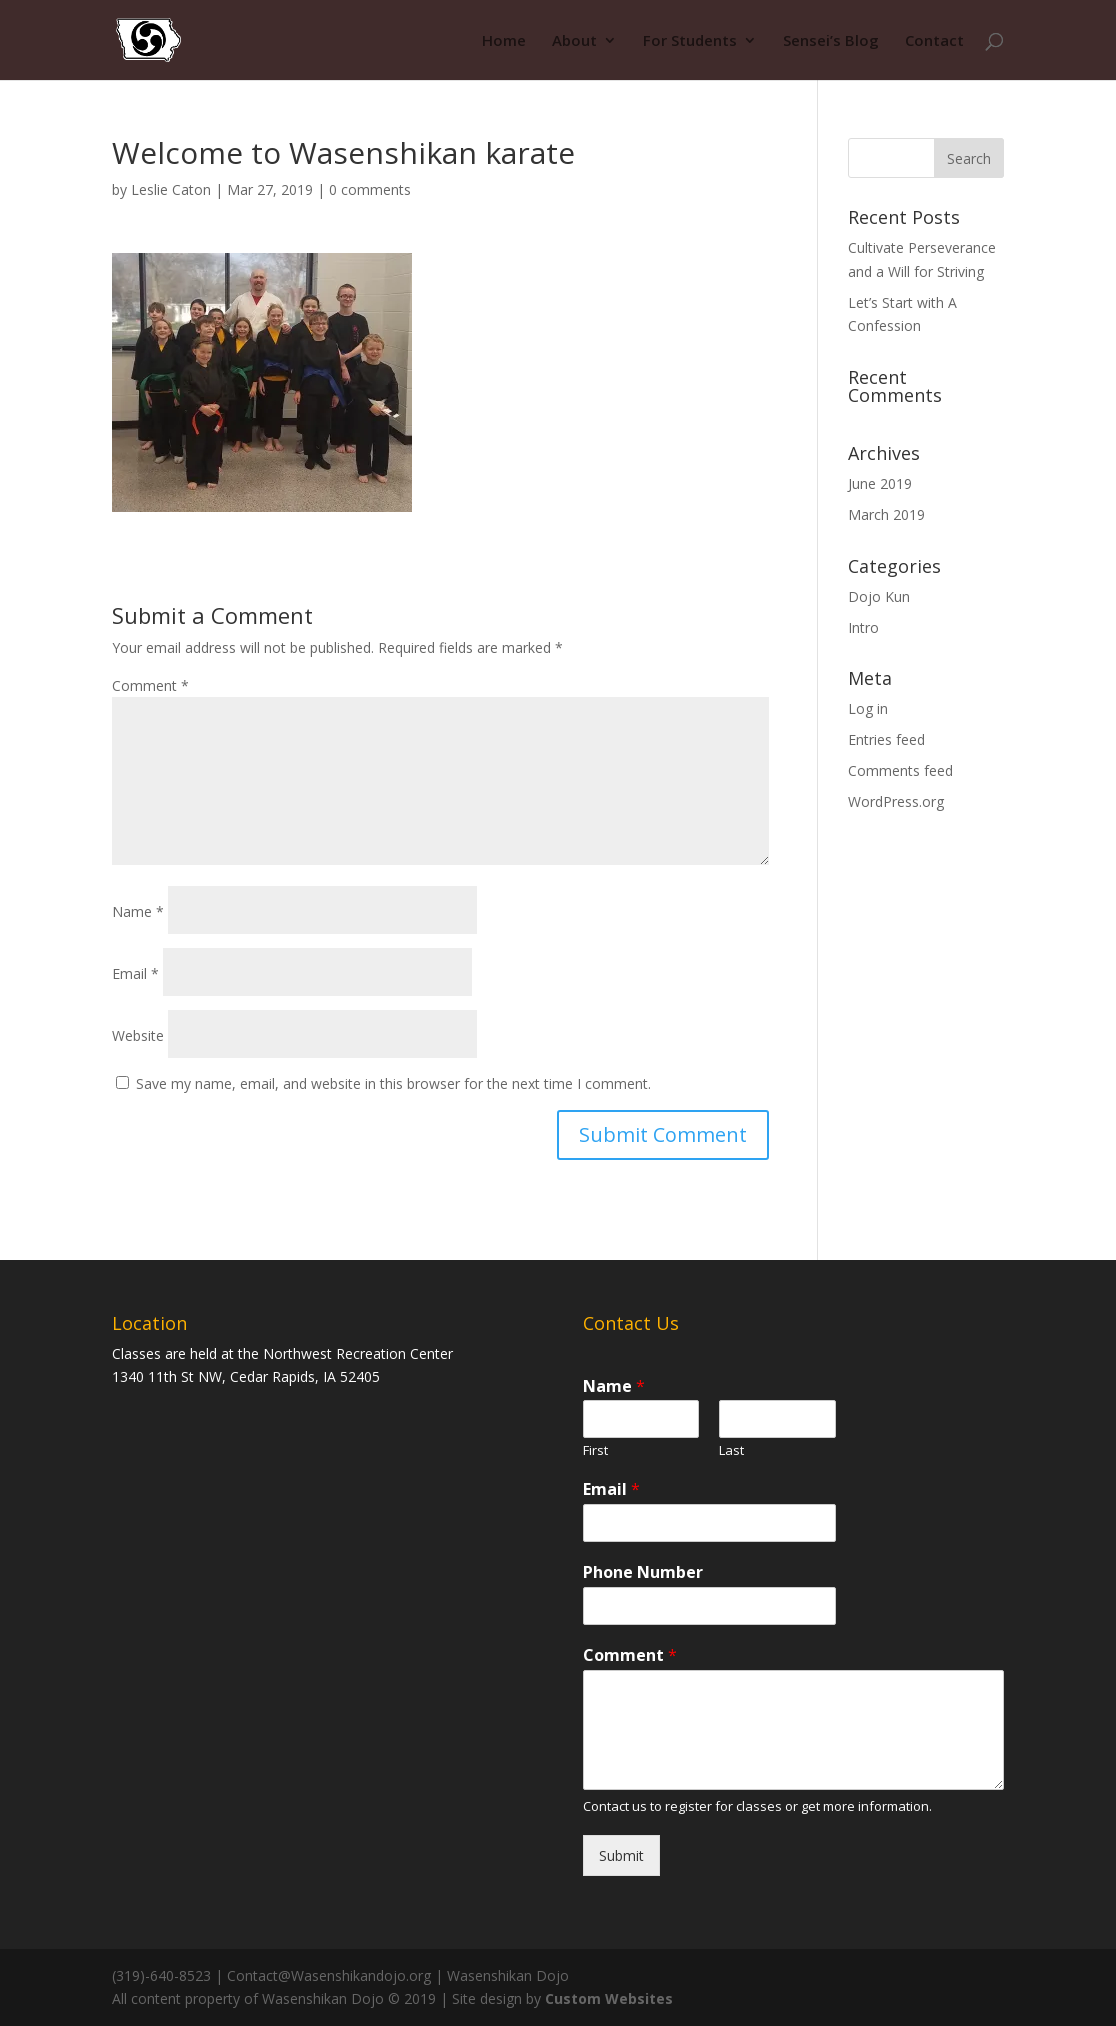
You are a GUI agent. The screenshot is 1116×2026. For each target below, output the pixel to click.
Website (138, 1035)
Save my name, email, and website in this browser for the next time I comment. (393, 1083)
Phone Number (643, 1572)
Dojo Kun (879, 596)
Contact (934, 41)
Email (135, 973)
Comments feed (900, 770)
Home (504, 41)
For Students (690, 41)
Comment (150, 685)
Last (731, 1450)
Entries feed (886, 739)
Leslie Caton (171, 189)
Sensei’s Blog (831, 41)
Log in (868, 708)
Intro (863, 627)
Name (138, 911)
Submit (621, 1855)
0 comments (370, 189)
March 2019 (886, 514)
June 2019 (880, 483)
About (574, 41)
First (595, 1450)
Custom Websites (609, 1998)
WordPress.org (896, 801)
